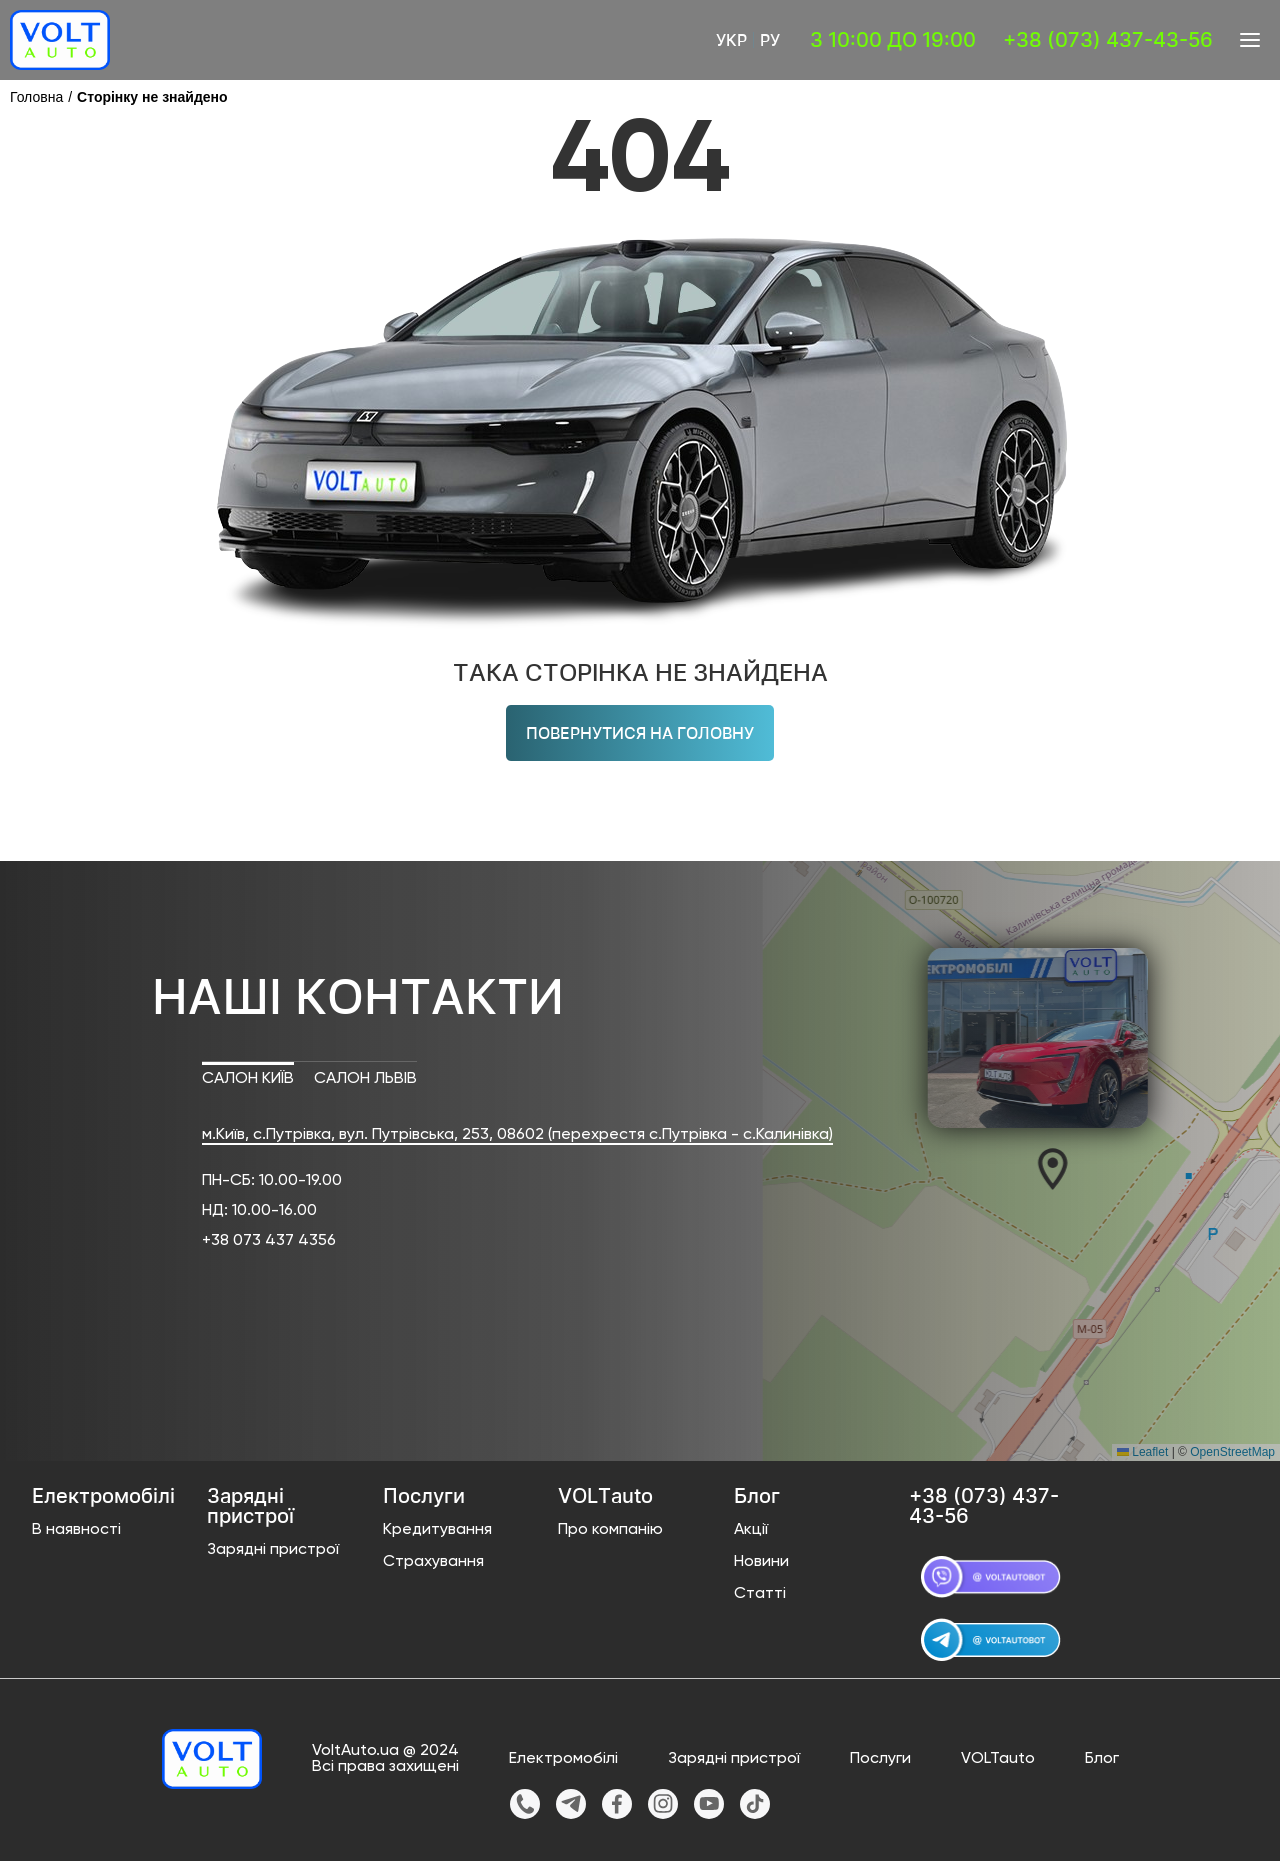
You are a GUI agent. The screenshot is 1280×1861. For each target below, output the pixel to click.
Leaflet (1142, 1452)
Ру (770, 40)
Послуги (880, 1759)
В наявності (76, 1530)
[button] (1036, 1168)
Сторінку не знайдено (152, 97)
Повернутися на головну (640, 733)
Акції (751, 1530)
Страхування (433, 1562)
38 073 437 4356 (273, 1241)
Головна (36, 97)
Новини (761, 1562)
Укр (731, 40)
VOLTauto (998, 1759)
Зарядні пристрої (273, 1550)
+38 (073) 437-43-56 (1108, 40)
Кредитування (437, 1530)
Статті (760, 1594)
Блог (1102, 1759)
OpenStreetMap (1232, 1452)
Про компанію (610, 1530)
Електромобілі (563, 1759)
